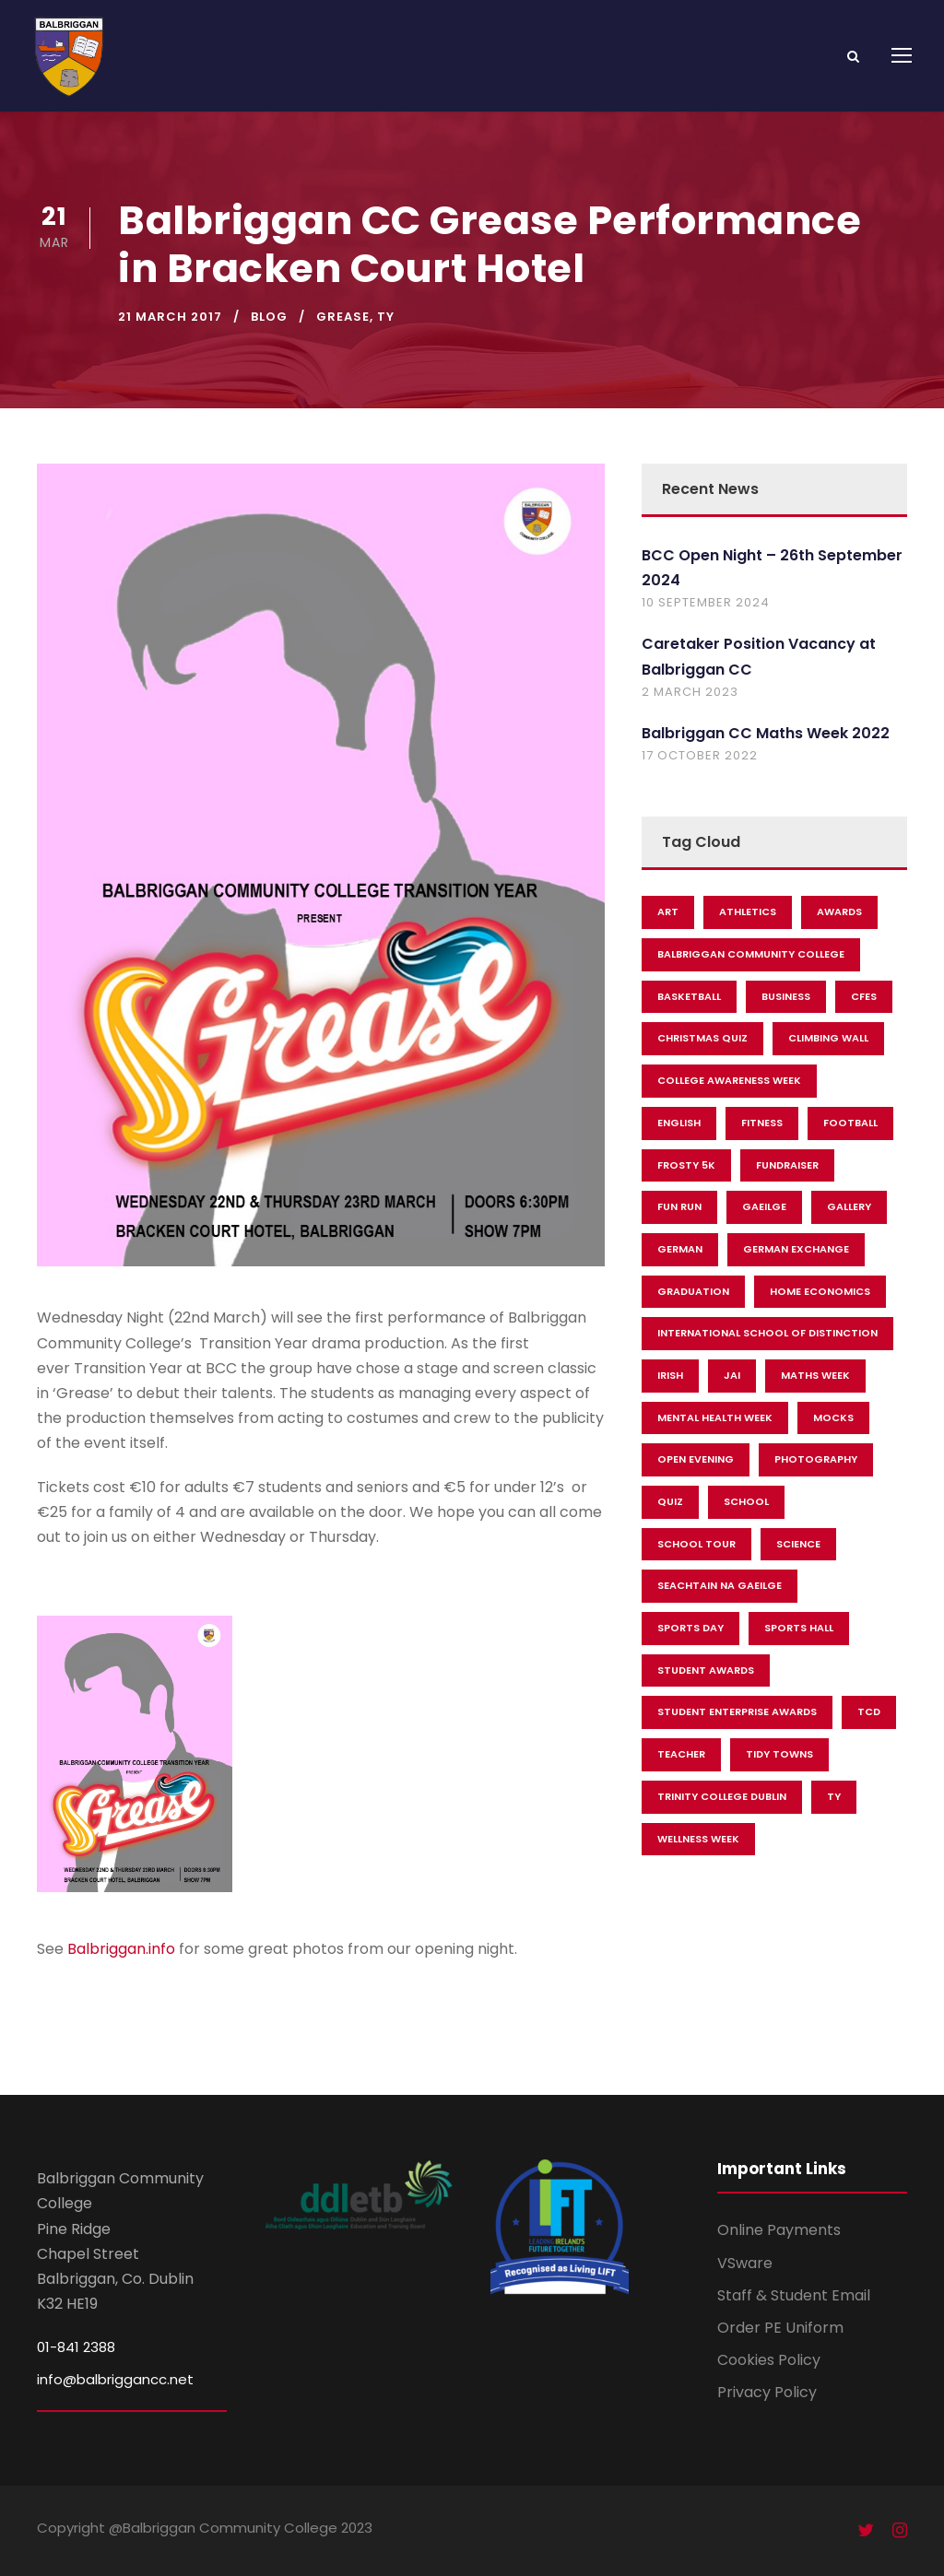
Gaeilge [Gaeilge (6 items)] (764, 1206)
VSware (745, 2263)
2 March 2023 (690, 691)
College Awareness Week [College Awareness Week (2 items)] (729, 1080)
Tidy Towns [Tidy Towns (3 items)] (779, 1754)
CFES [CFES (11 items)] (864, 996)
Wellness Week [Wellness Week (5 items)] (698, 1838)
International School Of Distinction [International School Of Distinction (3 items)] (767, 1332)
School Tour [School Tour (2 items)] (696, 1543)
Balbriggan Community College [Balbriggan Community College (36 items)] (750, 954)
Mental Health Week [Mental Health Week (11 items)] (715, 1417)
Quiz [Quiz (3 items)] (670, 1501)
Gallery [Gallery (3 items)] (849, 1206)
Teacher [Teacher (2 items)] (681, 1754)
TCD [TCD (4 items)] (868, 1711)
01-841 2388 (76, 2347)
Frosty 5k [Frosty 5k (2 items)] (686, 1165)
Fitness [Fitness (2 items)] (762, 1122)
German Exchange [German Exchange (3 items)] (796, 1248)
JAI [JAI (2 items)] (732, 1375)
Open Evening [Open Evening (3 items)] (695, 1459)
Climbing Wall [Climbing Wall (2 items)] (828, 1037)
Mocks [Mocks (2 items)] (833, 1417)
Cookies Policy (768, 2359)
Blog (269, 316)
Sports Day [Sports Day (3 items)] (690, 1627)
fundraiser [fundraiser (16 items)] (787, 1165)
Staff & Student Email (793, 2295)
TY (386, 316)
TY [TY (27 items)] (834, 1796)
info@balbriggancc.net (115, 2379)
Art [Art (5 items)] (667, 911)
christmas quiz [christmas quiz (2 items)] (702, 1037)
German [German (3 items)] (679, 1248)
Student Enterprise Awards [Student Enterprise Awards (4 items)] (737, 1711)
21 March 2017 (170, 316)
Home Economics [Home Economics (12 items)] (820, 1291)
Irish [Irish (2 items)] (670, 1375)
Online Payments (779, 2230)
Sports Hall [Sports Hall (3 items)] (798, 1627)
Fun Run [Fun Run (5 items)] (679, 1206)
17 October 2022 (700, 755)
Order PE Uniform (780, 2327)
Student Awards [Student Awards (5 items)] (705, 1670)
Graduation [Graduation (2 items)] (693, 1291)
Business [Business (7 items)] (785, 996)
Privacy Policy (767, 2392)
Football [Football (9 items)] (850, 1122)
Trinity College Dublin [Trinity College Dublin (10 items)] (721, 1796)
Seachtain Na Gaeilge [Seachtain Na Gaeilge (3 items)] (719, 1585)
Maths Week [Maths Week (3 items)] (815, 1375)
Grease (343, 316)
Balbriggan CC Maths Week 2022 (766, 733)
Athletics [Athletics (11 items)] (747, 911)
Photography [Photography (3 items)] (815, 1459)
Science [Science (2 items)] (798, 1543)
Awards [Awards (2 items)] (839, 911)
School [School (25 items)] (746, 1501)
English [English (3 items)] (679, 1122)
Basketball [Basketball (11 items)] (689, 996)
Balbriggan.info (121, 1948)
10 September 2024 (706, 602)
